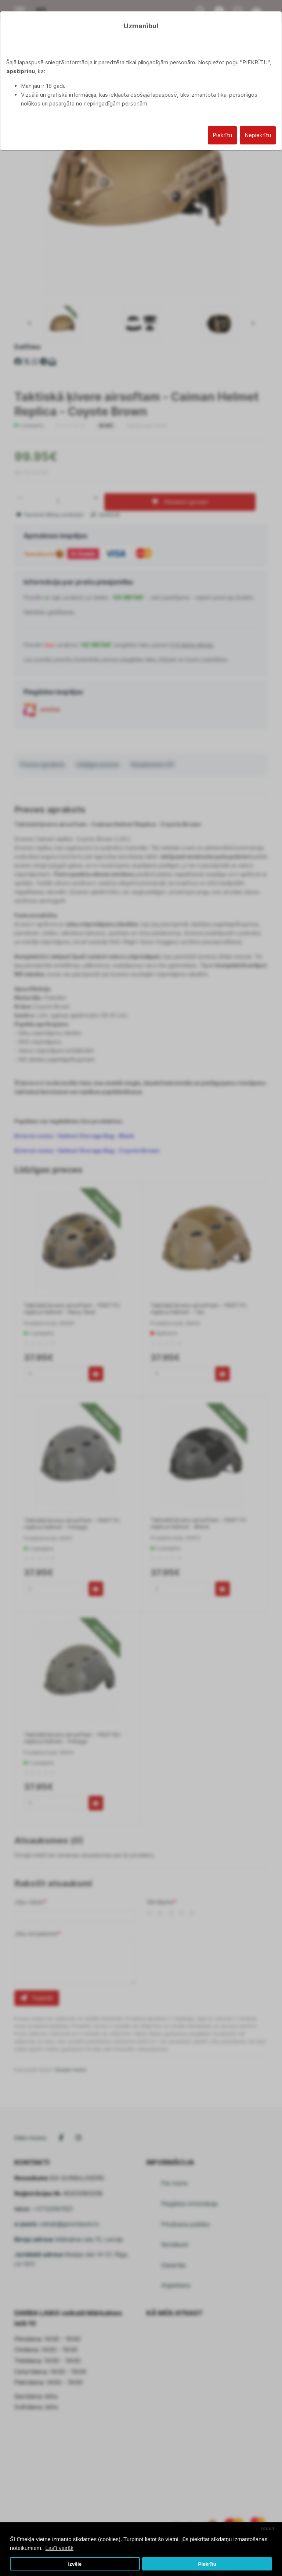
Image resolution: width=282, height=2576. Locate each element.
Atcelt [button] (268, 2528)
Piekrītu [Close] (222, 135)
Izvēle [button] (75, 2564)
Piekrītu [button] (207, 2564)
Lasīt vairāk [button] (59, 2548)
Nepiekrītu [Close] (258, 135)
